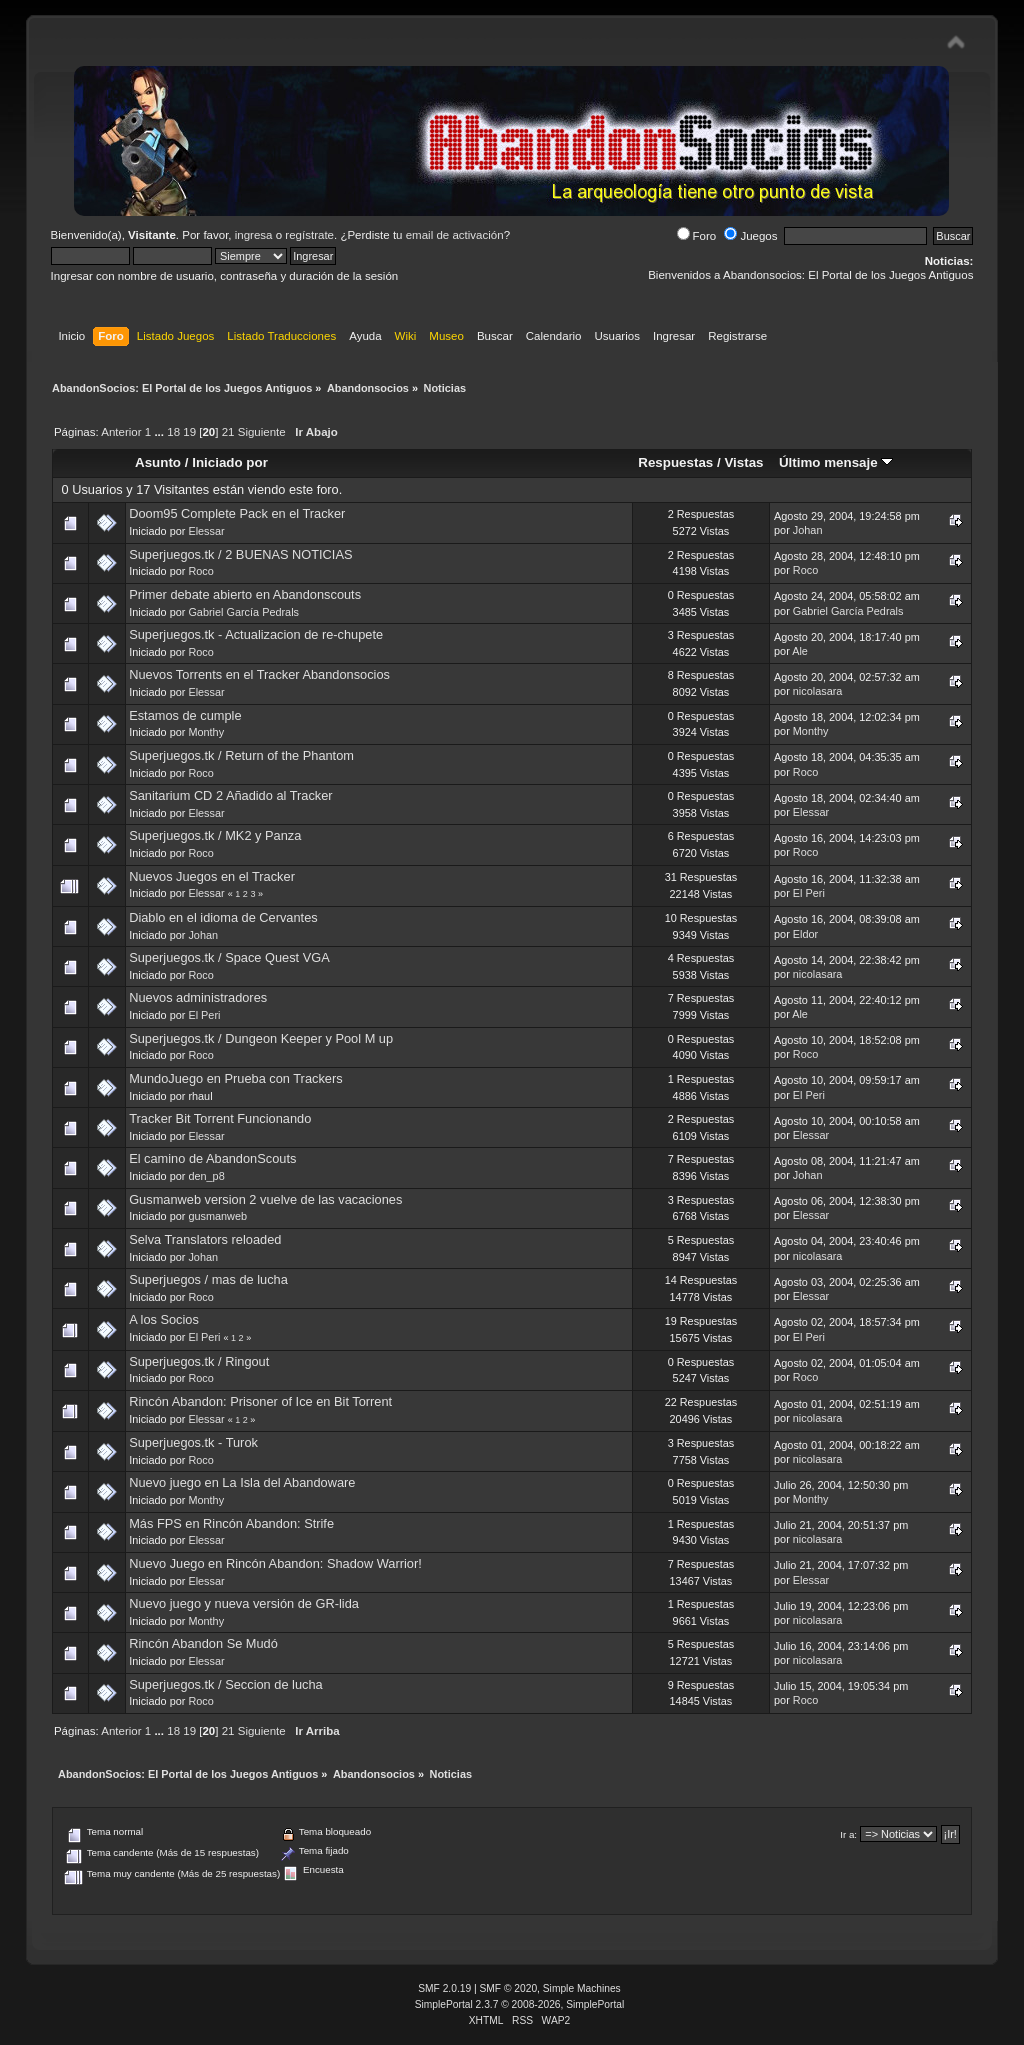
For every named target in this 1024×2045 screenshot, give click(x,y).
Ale (800, 651)
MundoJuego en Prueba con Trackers (235, 1078)
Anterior (121, 432)
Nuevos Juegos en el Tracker (212, 876)
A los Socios (164, 1319)
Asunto (158, 462)
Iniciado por (230, 462)
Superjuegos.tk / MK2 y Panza (215, 835)
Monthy (206, 732)
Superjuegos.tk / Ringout (199, 1361)
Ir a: (848, 1834)
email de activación (455, 235)
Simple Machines (582, 1988)
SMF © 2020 (509, 1988)
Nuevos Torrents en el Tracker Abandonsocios (259, 674)
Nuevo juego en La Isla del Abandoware (242, 1482)
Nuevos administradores (198, 997)
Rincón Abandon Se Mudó (203, 1643)
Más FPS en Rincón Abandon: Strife (231, 1523)
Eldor (805, 934)
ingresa (254, 235)
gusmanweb (217, 1216)
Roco (200, 571)
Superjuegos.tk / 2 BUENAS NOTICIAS (240, 554)
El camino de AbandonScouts (212, 1158)
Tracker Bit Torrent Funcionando (220, 1118)
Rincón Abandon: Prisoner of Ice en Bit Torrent (260, 1401)
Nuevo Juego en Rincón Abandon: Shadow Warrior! (275, 1563)
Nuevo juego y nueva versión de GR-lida (244, 1603)
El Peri (809, 893)
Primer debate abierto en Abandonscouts (245, 594)
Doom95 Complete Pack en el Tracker (237, 513)
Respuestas (675, 462)
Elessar (206, 531)
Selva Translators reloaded (205, 1239)
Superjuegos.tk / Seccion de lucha (226, 1684)
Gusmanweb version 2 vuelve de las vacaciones (265, 1199)
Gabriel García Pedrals (243, 612)
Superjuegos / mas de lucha (208, 1279)
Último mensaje (836, 462)
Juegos (750, 236)
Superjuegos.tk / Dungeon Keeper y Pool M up (261, 1038)
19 (189, 432)
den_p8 (206, 1176)
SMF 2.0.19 (444, 1988)
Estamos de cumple (185, 715)
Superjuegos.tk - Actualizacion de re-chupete (256, 634)
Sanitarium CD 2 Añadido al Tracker (230, 795)
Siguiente (262, 432)
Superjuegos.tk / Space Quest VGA (229, 957)
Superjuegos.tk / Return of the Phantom (241, 755)
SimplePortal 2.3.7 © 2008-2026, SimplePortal (520, 2004)
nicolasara (818, 691)
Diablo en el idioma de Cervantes (223, 917)
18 (173, 432)
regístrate (309, 235)
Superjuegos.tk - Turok (193, 1442)
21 (228, 432)
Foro (697, 236)
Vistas (743, 462)
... (160, 432)
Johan (808, 530)
